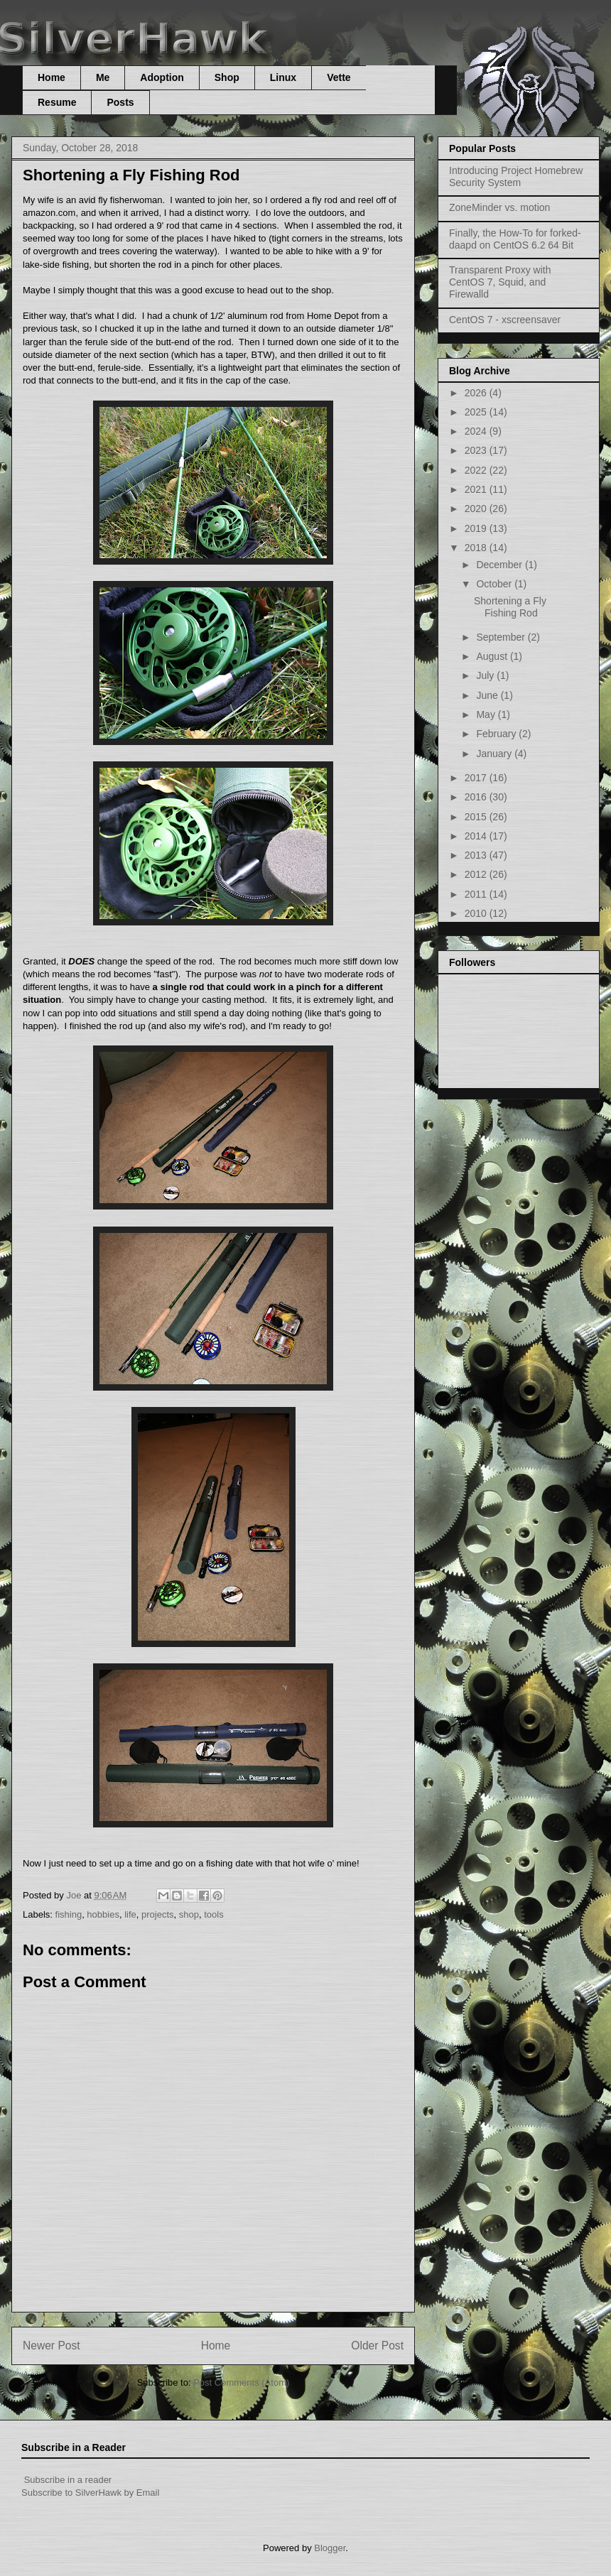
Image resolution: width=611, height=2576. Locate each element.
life (130, 1914)
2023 (477, 450)
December (500, 564)
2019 (477, 528)
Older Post (377, 2345)
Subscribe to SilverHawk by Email (90, 2492)
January (495, 753)
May (486, 714)
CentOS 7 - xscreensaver (505, 319)
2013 (477, 855)
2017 (477, 777)
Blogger (329, 2548)
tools (213, 1914)
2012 (477, 874)
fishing (68, 1914)
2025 (477, 412)
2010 (477, 913)
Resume (57, 102)
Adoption (161, 77)
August (492, 656)
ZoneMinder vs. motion (499, 207)
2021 (477, 489)
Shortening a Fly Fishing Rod (510, 607)
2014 (477, 836)
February (497, 733)
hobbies (103, 1914)
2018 (477, 547)
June (488, 695)
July (486, 675)
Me (102, 77)
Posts (120, 102)
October (495, 583)
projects (157, 1914)
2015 (477, 816)
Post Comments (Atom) (241, 2382)
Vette (338, 77)
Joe (75, 1895)
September (501, 637)
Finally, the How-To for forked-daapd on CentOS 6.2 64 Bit (515, 239)
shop (189, 1914)
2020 (477, 508)
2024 (477, 431)
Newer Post (51, 2345)
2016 (477, 797)
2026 (477, 392)
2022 (477, 470)
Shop (227, 77)
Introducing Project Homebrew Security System (516, 176)
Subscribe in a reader (68, 2479)
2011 (477, 894)
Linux (283, 77)
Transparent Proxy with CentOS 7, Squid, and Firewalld (500, 282)
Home (51, 77)
